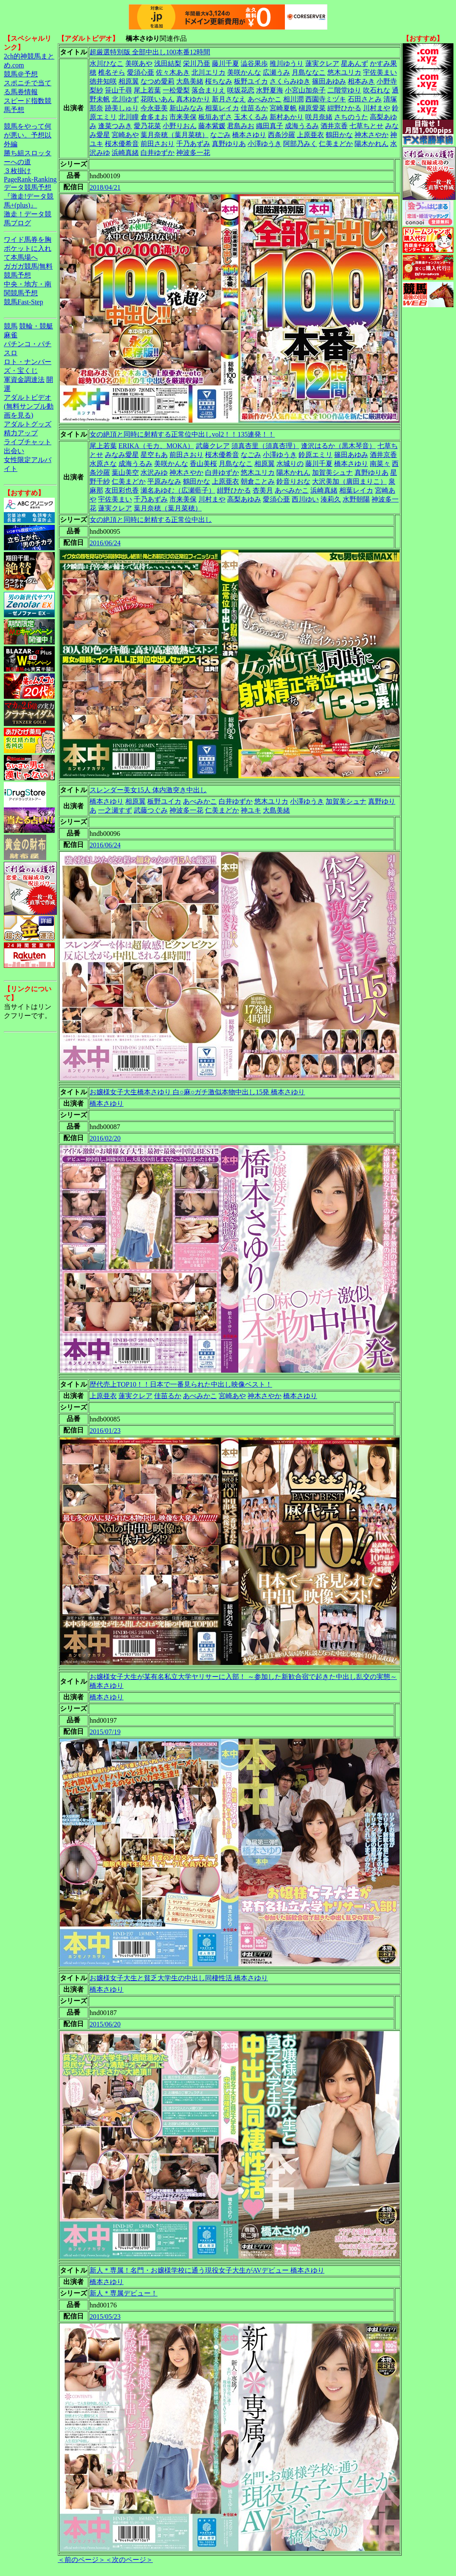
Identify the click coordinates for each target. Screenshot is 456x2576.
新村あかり (287, 117)
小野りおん (180, 125)
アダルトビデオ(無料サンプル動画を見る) (28, 406)
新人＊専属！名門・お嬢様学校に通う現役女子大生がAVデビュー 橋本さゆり (207, 2270)
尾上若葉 (147, 90)
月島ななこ (309, 72)
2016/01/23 (105, 1430)
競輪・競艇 (36, 326)
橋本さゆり (249, 134)
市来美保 (183, 117)
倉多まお (154, 117)
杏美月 (263, 490)
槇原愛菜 (312, 108)
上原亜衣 (310, 134)
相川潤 (293, 99)
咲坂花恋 (240, 90)
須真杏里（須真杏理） (265, 445)
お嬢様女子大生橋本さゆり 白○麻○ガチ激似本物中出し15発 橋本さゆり (197, 1092)
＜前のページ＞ (81, 2559)
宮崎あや (125, 134)
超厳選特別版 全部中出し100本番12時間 (150, 52)
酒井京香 (334, 125)
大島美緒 (189, 81)
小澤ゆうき (264, 143)
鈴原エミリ (315, 454)
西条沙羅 (281, 134)
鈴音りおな (293, 481)
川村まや (376, 108)
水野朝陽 (356, 499)
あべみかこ (264, 99)
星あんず (354, 63)
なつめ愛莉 (158, 81)
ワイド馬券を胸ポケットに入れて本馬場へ (27, 248)
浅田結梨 (167, 63)
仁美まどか (336, 143)
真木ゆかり (193, 99)
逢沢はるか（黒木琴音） (338, 445)
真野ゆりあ (229, 143)
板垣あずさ (215, 117)
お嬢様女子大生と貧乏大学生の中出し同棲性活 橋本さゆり (179, 1978)
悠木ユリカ (344, 72)
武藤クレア (213, 445)
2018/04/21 (105, 187)
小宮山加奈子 (305, 90)
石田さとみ (365, 99)
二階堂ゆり (344, 90)
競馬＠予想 (21, 74)
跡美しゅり (122, 108)
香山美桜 (203, 463)
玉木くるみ (251, 117)
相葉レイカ (222, 108)
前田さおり (158, 143)
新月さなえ (229, 99)
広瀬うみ (276, 72)
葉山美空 (125, 472)
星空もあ (154, 454)
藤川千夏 (225, 63)
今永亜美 (154, 108)
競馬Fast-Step (23, 302)
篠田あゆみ (329, 81)
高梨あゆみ (244, 499)
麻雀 (10, 335)
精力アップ (21, 433)
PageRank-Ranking (30, 179)
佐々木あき (173, 72)
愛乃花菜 (147, 125)
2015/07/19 (105, 1731)
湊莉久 (331, 499)
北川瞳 (128, 117)
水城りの (290, 463)
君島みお (240, 125)
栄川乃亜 (196, 63)
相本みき (361, 81)
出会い (14, 450)
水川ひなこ (107, 63)
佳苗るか (254, 108)
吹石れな (376, 90)
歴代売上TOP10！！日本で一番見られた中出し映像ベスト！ (181, 1384)
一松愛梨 (176, 90)
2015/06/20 (105, 2024)
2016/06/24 (105, 543)
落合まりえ (208, 90)
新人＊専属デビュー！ (124, 2293)
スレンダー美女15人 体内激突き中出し (148, 789)
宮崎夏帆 (283, 108)
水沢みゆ (154, 472)
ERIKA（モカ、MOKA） (156, 445)
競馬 (10, 326)
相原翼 (128, 81)
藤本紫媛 (211, 125)
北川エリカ (208, 72)
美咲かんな (244, 72)
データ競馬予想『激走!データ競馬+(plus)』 (28, 196)
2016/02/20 (105, 1138)
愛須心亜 (140, 72)
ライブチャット (27, 442)
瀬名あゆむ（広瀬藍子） (178, 490)
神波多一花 (193, 152)
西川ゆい (305, 499)
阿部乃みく (300, 143)
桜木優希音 (122, 143)
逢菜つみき (115, 125)
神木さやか (371, 134)
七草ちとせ (366, 125)
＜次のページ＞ (129, 2559)
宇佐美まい (380, 72)
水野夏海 (269, 90)
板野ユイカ (251, 81)
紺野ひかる (344, 108)
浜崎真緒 (125, 152)
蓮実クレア (322, 63)
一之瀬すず (115, 810)
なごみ (220, 134)
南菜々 (380, 463)
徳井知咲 (103, 81)
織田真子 (269, 125)
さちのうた (351, 117)
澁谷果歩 (254, 63)
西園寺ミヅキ (325, 99)
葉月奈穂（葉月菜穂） (174, 134)
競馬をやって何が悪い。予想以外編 (27, 135)
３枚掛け (17, 170)
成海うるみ (302, 125)
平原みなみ (164, 481)
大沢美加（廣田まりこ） (349, 481)
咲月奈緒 (318, 117)
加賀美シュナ (332, 472)
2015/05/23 (105, 2316)
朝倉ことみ (258, 481)
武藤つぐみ (151, 810)
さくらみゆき (290, 81)
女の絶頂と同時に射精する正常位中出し (151, 519)
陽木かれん (371, 143)
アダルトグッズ (27, 424)
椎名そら (111, 72)
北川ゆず (125, 99)
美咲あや (138, 63)
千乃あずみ (193, 143)
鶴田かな (339, 134)
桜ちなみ (218, 81)
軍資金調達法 (24, 379)
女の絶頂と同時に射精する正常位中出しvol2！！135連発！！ (182, 434)
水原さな (103, 463)
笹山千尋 (118, 90)
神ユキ (251, 810)
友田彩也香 (122, 490)
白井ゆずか (158, 152)
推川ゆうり (287, 63)
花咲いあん (158, 99)
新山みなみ (186, 108)
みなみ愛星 (122, 454)
